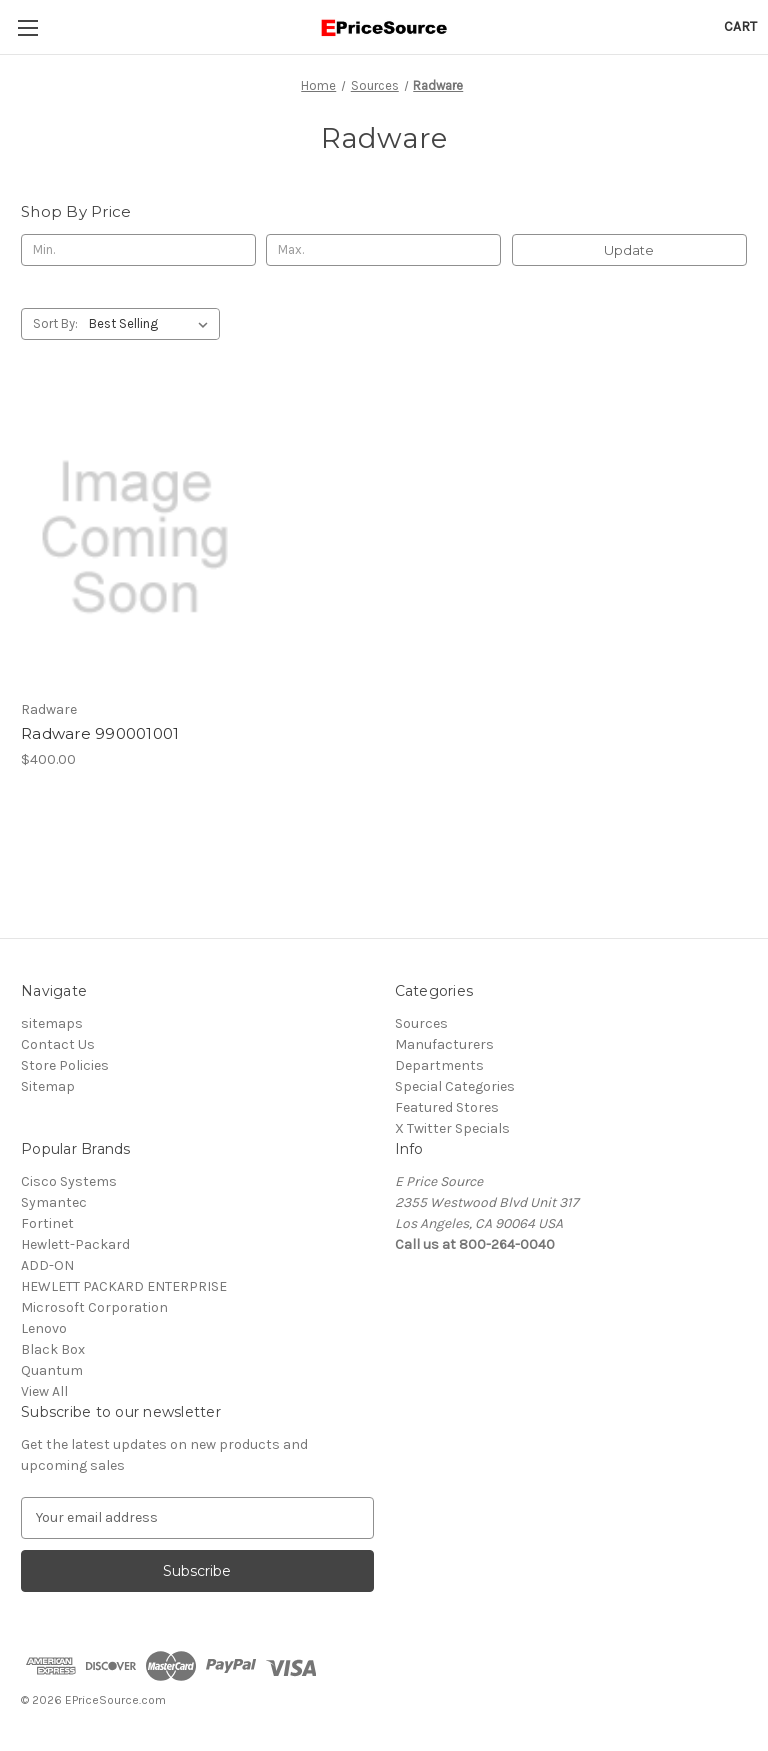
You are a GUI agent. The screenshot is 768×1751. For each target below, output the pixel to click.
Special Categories (455, 1086)
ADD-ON (47, 1265)
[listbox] (152, 324)
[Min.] (138, 250)
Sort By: (55, 323)
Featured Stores (447, 1107)
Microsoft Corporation (94, 1307)
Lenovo (44, 1328)
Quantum (52, 1370)
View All (44, 1391)
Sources (421, 1023)
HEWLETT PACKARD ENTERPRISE (124, 1286)
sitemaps (52, 1023)
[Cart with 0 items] (740, 26)
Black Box (53, 1349)
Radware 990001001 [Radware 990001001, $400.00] (100, 733)
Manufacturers (444, 1044)
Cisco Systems (69, 1181)
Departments (439, 1065)
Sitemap (48, 1086)
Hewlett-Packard (75, 1244)
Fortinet (47, 1223)
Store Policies (65, 1065)
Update (629, 250)
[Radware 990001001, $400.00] (135, 538)
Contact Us (58, 1044)
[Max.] (383, 250)
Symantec (54, 1202)
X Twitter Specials (452, 1128)
